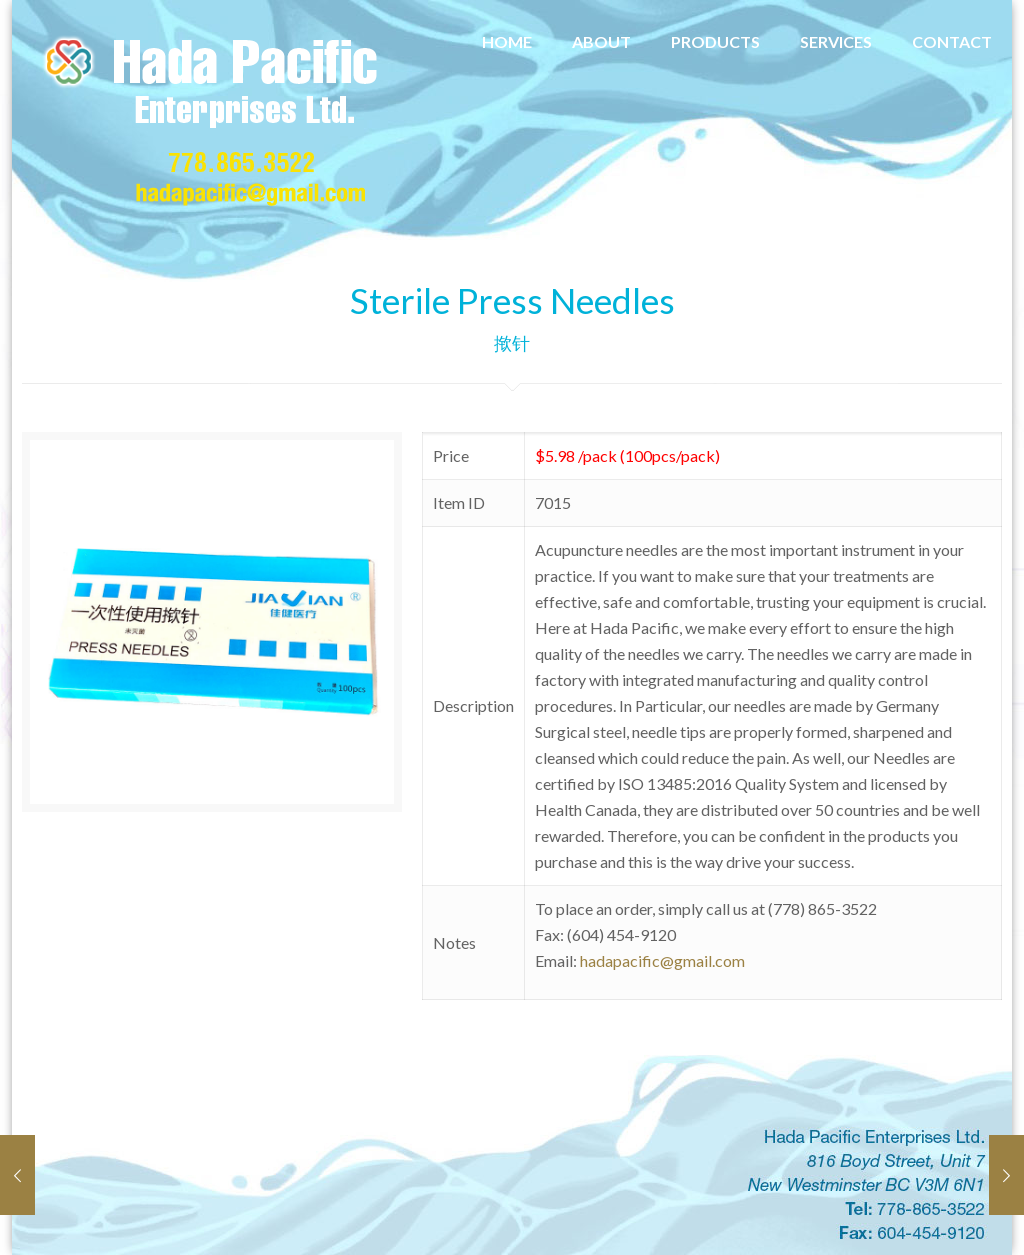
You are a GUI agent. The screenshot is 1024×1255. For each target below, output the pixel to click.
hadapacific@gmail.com (662, 960)
